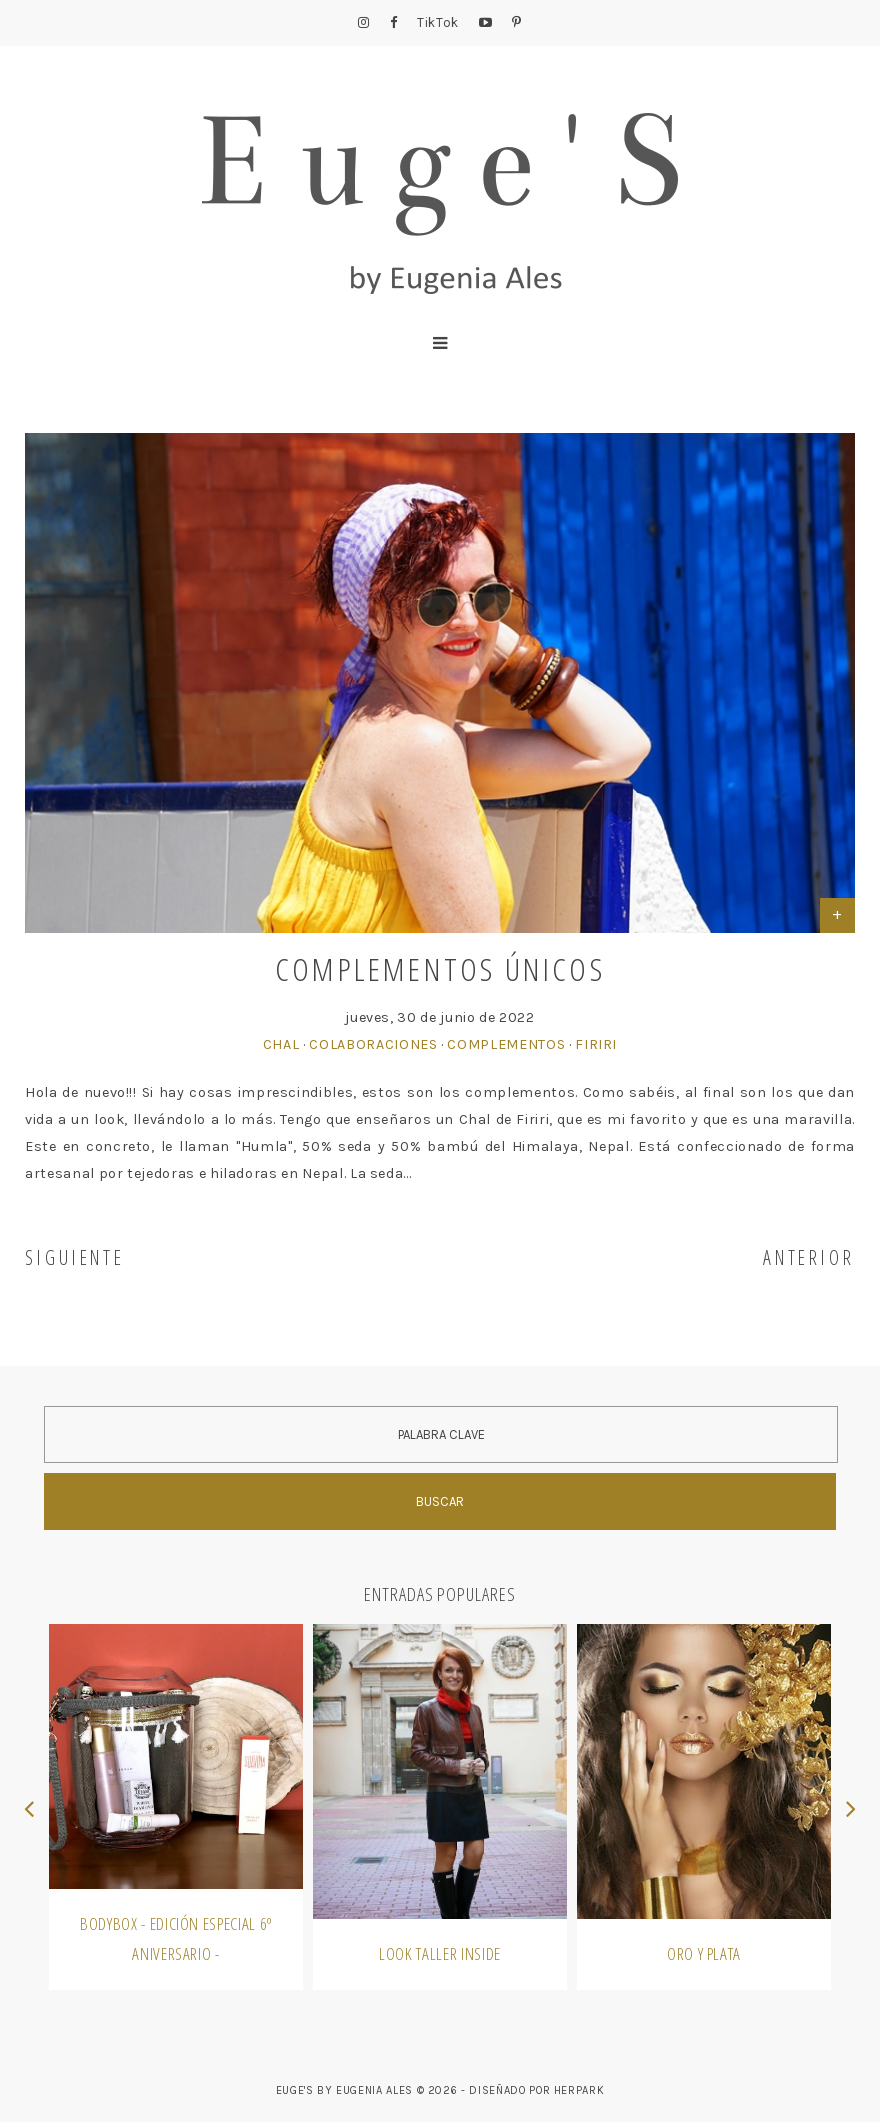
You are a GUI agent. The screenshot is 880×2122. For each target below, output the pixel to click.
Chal (281, 1044)
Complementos (506, 1044)
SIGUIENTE (75, 1257)
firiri (596, 1044)
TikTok (438, 22)
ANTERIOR (809, 1257)
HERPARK (579, 2090)
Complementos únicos (440, 968)
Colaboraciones (373, 1044)
